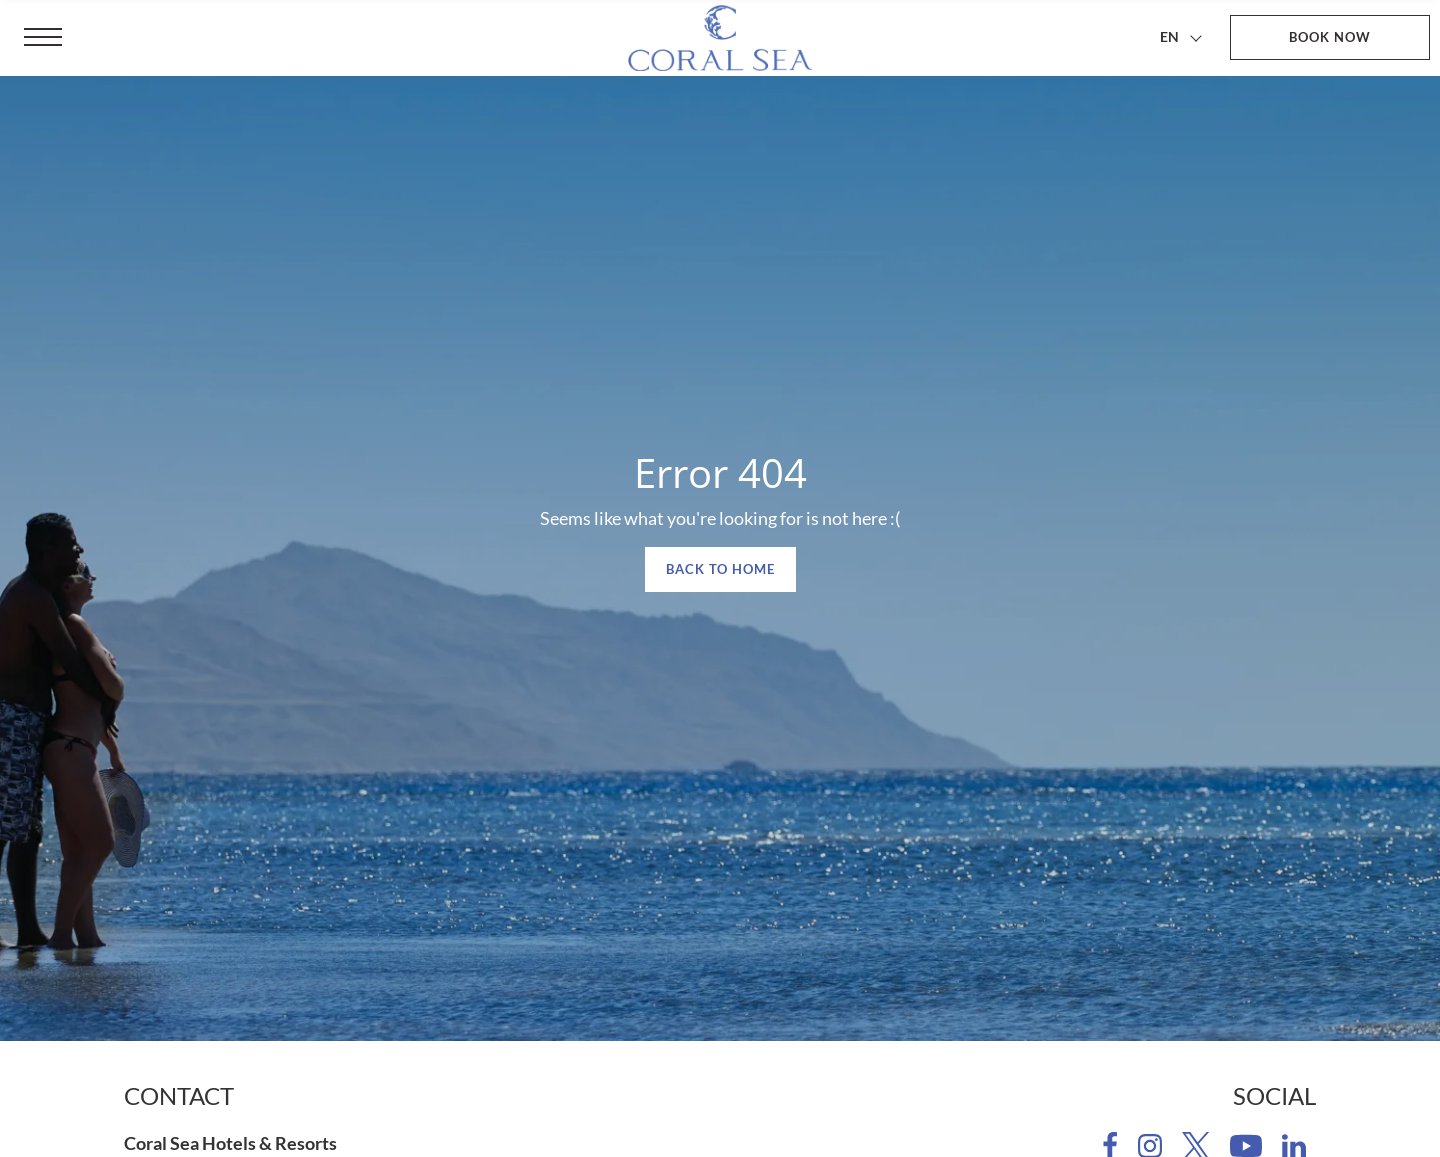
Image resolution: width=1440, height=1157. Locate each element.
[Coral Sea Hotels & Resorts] (720, 38)
